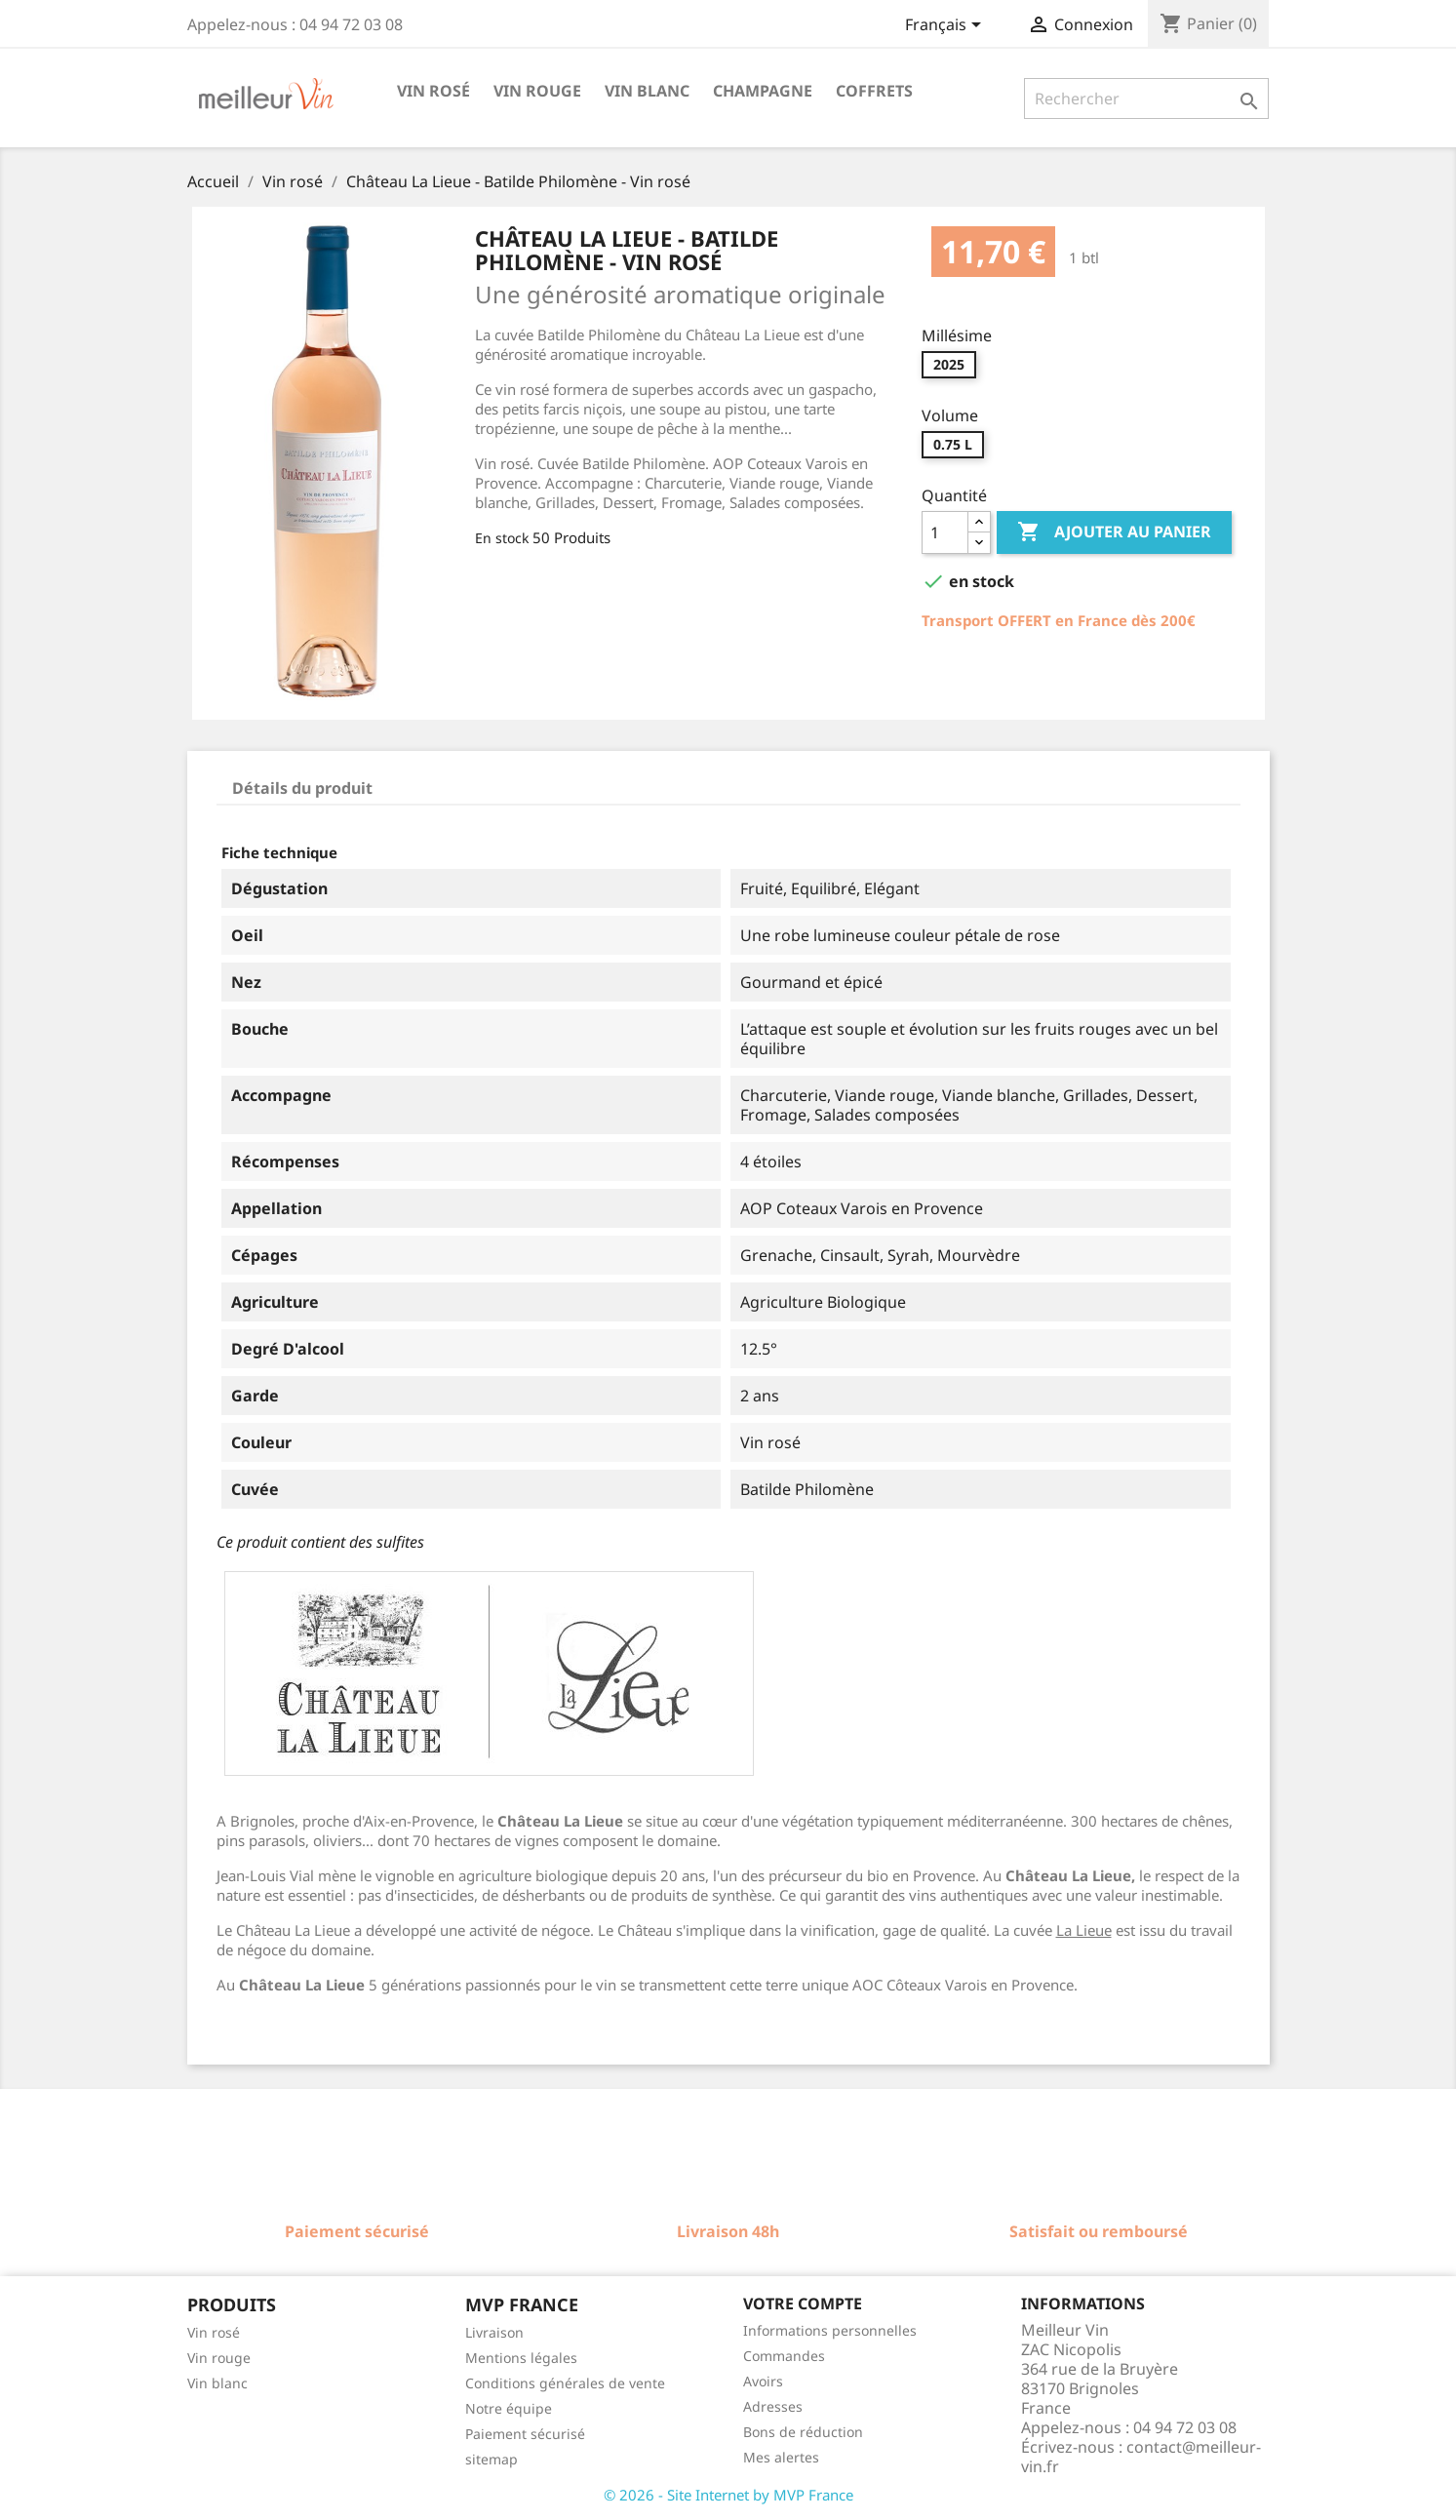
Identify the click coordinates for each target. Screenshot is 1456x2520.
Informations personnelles (830, 2330)
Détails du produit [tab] (302, 788)
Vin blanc (647, 90)
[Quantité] (945, 532)
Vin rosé (433, 90)
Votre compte (802, 2303)
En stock (502, 538)
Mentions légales (521, 2357)
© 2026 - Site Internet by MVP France (728, 2494)
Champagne (762, 90)
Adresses (773, 2406)
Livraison (494, 2332)
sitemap (491, 2459)
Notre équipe (508, 2408)
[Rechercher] (1146, 98)
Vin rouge (537, 90)
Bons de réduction (803, 2431)
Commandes (784, 2355)
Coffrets (874, 90)
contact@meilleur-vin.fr (1141, 2456)
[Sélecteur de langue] (946, 26)
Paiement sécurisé (525, 2433)
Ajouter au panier (1114, 532)
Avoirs (763, 2381)
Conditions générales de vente (565, 2383)
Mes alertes (781, 2457)
